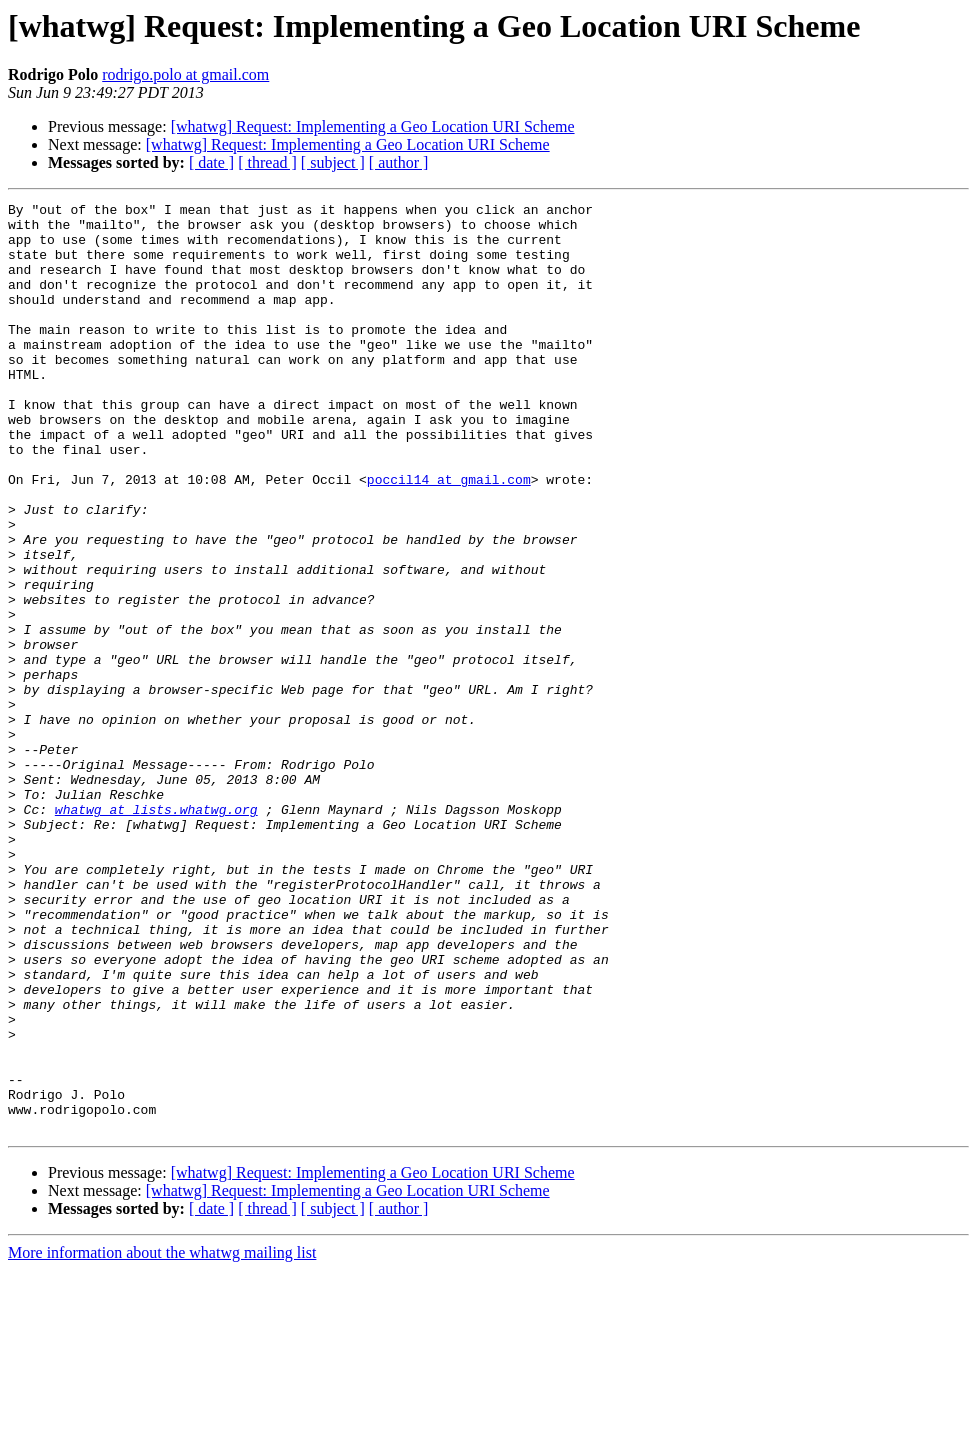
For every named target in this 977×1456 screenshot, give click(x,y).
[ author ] (399, 162)
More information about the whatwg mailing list (162, 1438)
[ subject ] (333, 162)
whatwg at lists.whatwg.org (156, 932)
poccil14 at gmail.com (449, 536)
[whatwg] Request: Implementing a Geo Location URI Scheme (373, 126)
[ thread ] (267, 162)
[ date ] (211, 162)
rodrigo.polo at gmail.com (185, 74)
